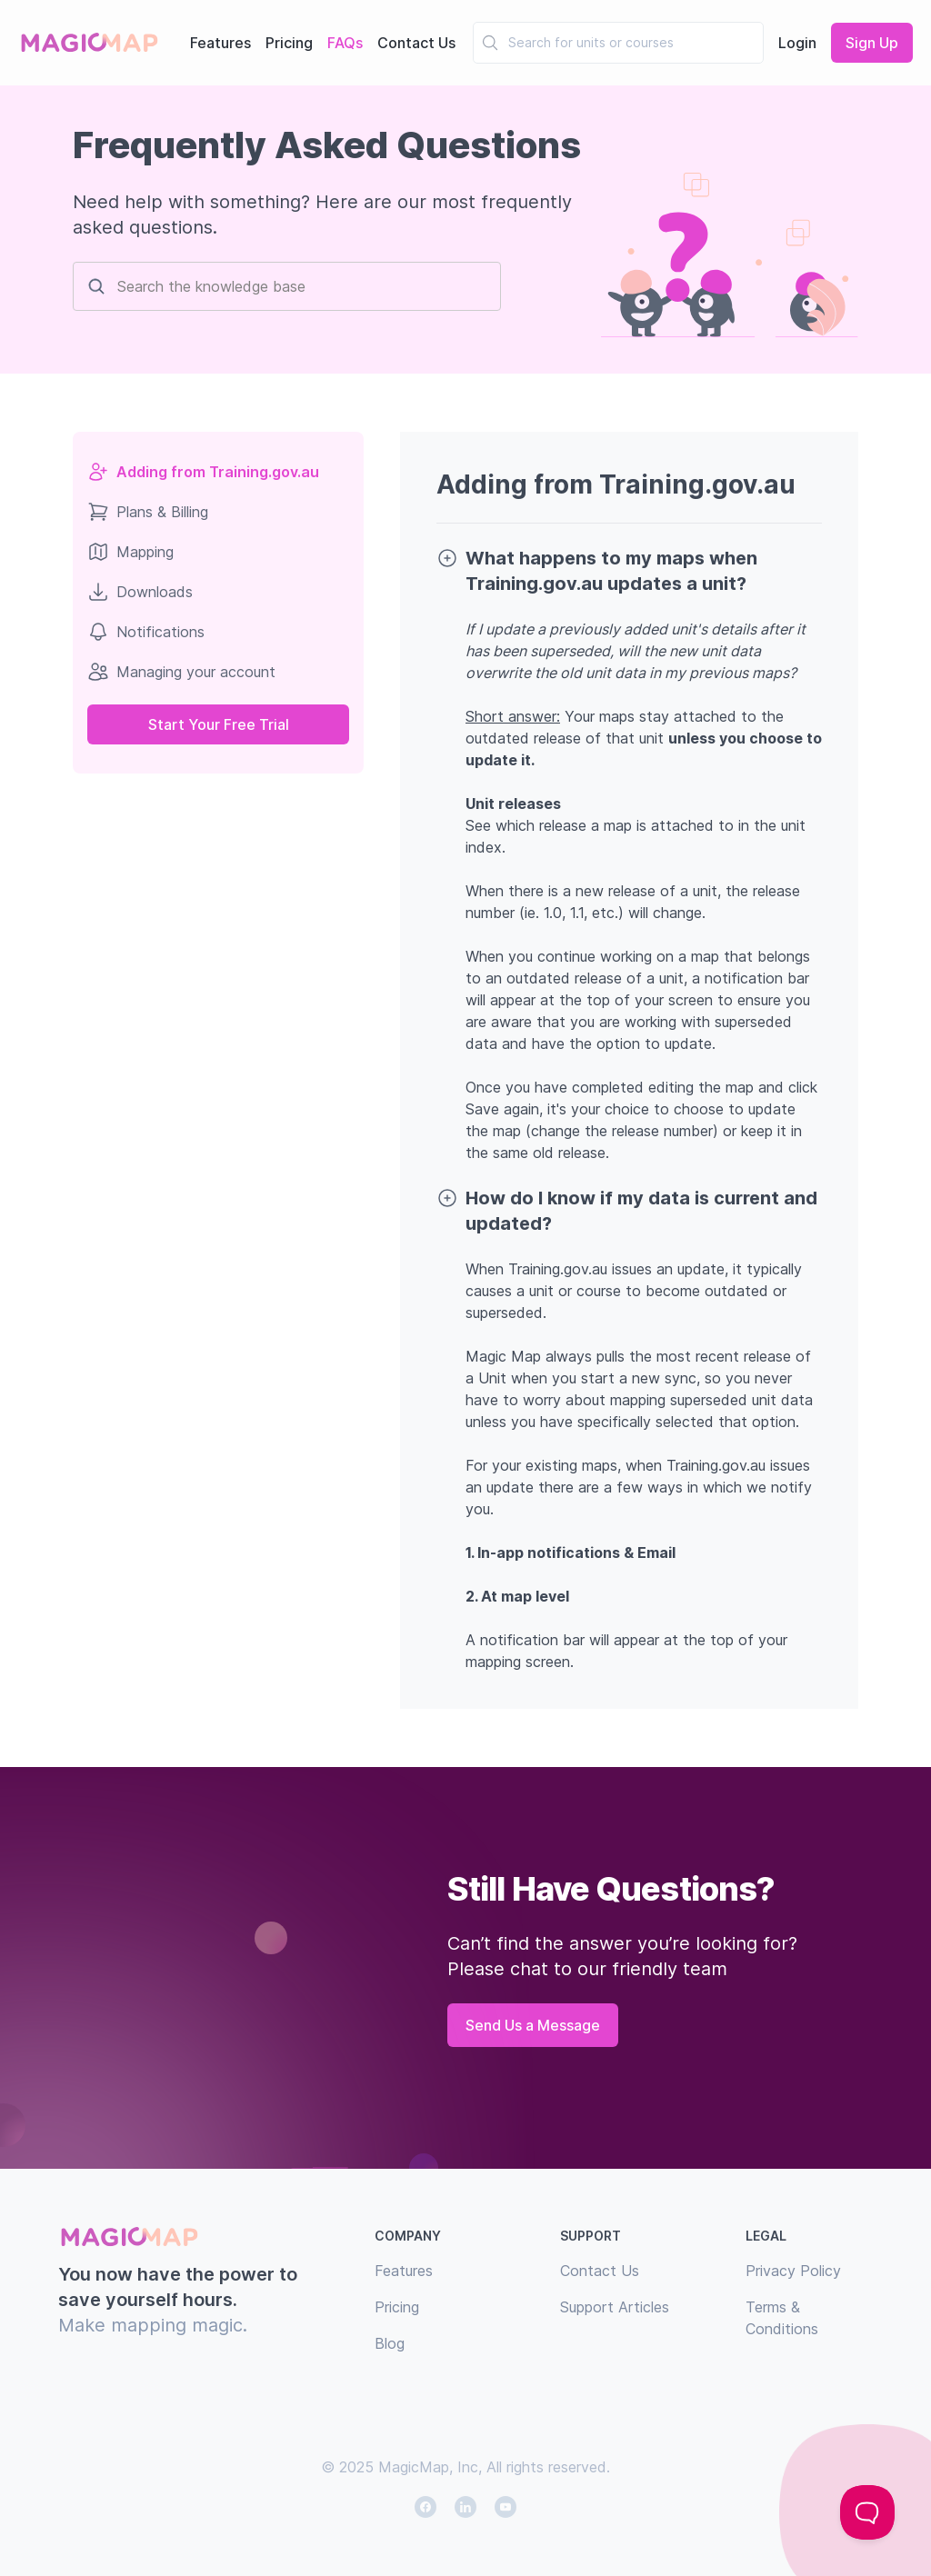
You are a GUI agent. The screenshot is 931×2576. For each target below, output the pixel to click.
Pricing (289, 43)
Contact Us (416, 43)
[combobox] (510, 43)
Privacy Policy (793, 2270)
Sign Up (872, 43)
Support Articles (614, 2307)
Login (797, 43)
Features (220, 43)
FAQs (345, 43)
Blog (390, 2343)
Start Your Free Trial (218, 724)
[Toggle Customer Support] (867, 2512)
